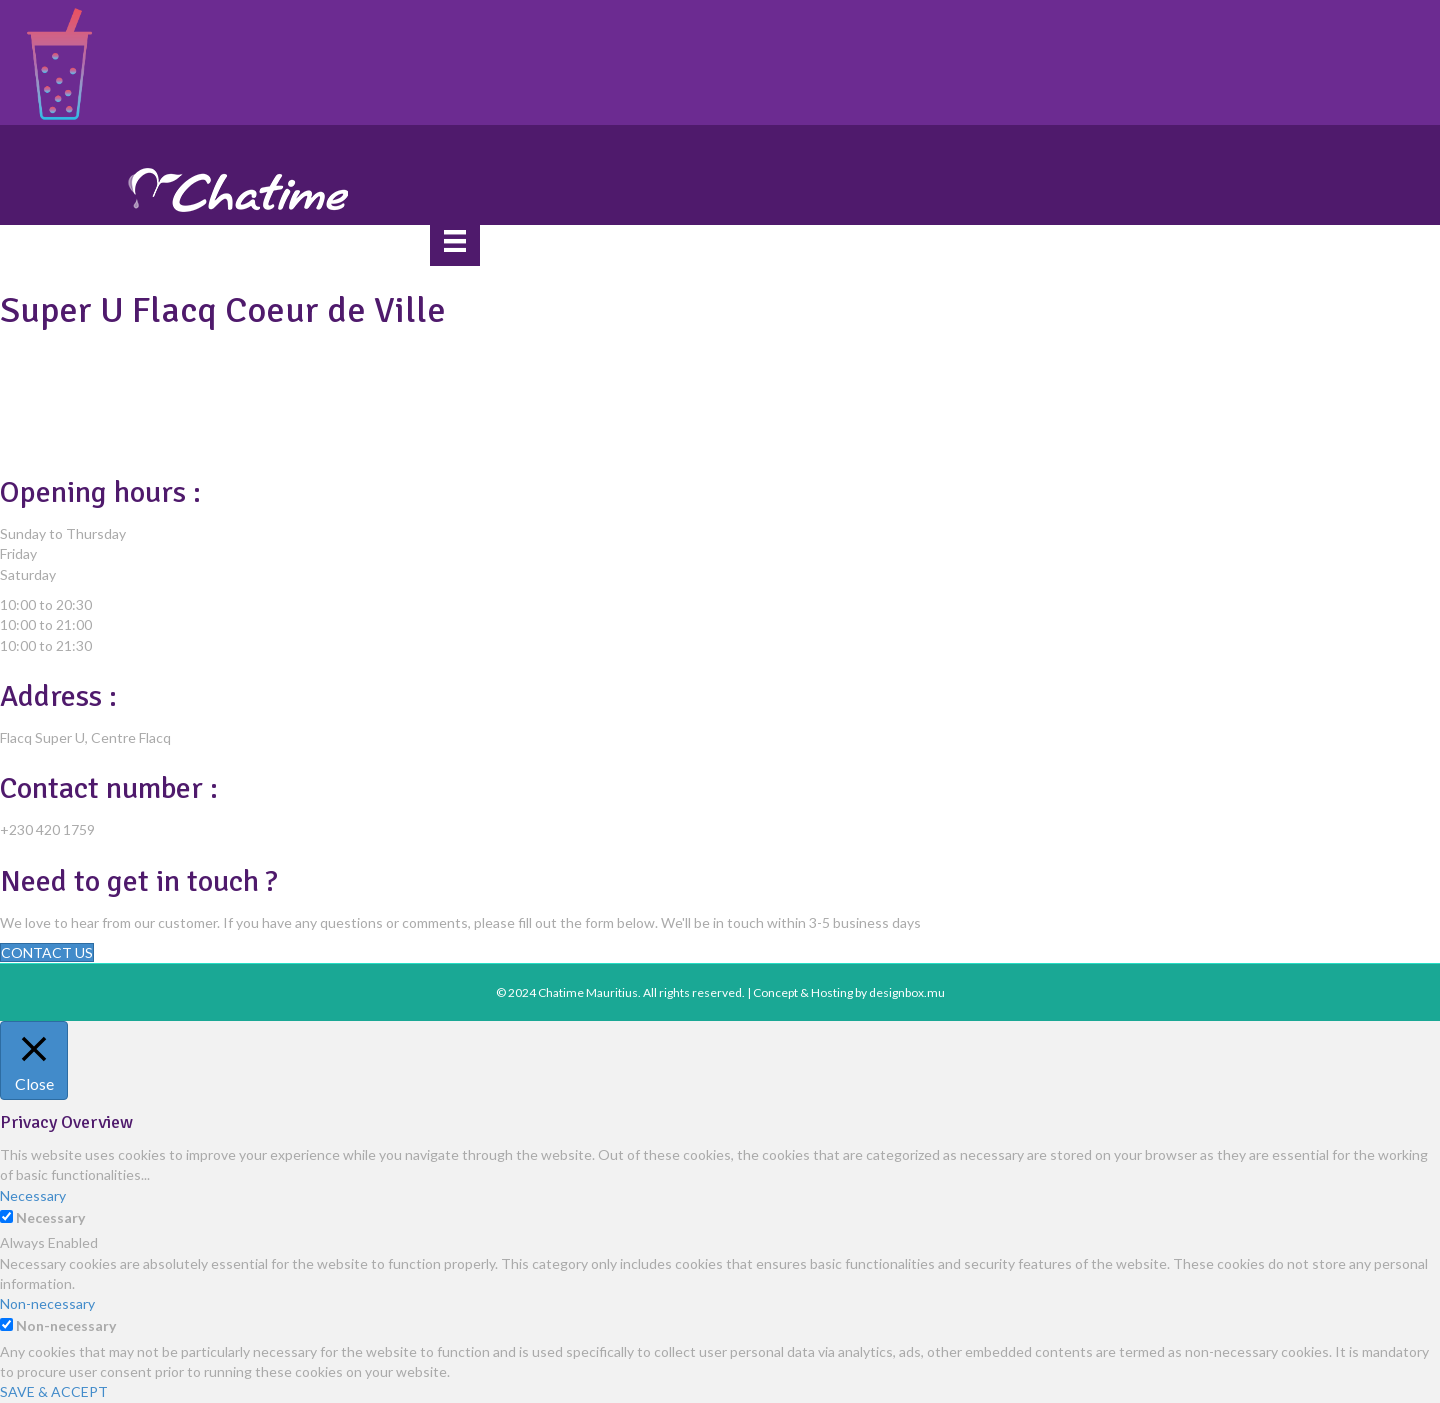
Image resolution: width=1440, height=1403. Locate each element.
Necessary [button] (33, 1195)
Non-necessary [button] (47, 1303)
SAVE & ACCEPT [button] (54, 1391)
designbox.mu (907, 992)
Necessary (50, 1217)
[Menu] (455, 240)
